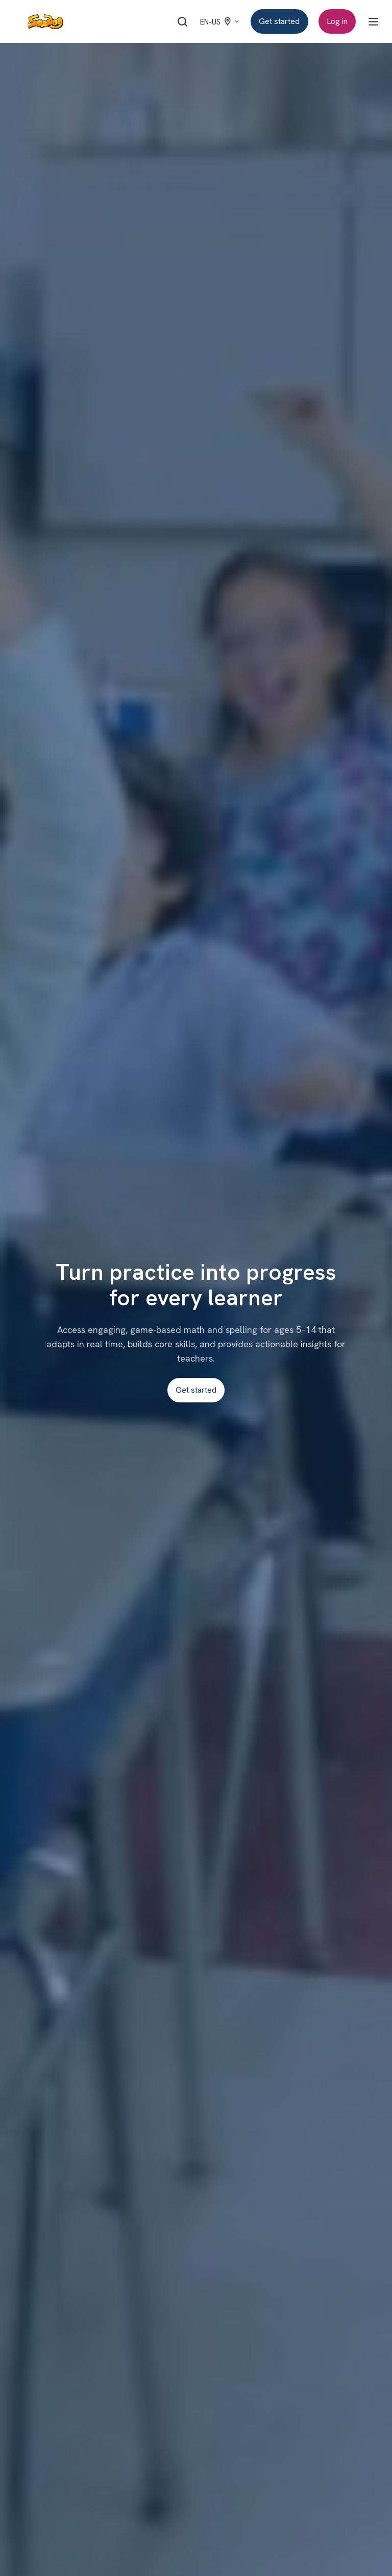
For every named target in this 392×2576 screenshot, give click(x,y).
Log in (337, 21)
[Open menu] (373, 21)
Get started (279, 21)
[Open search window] (182, 21)
